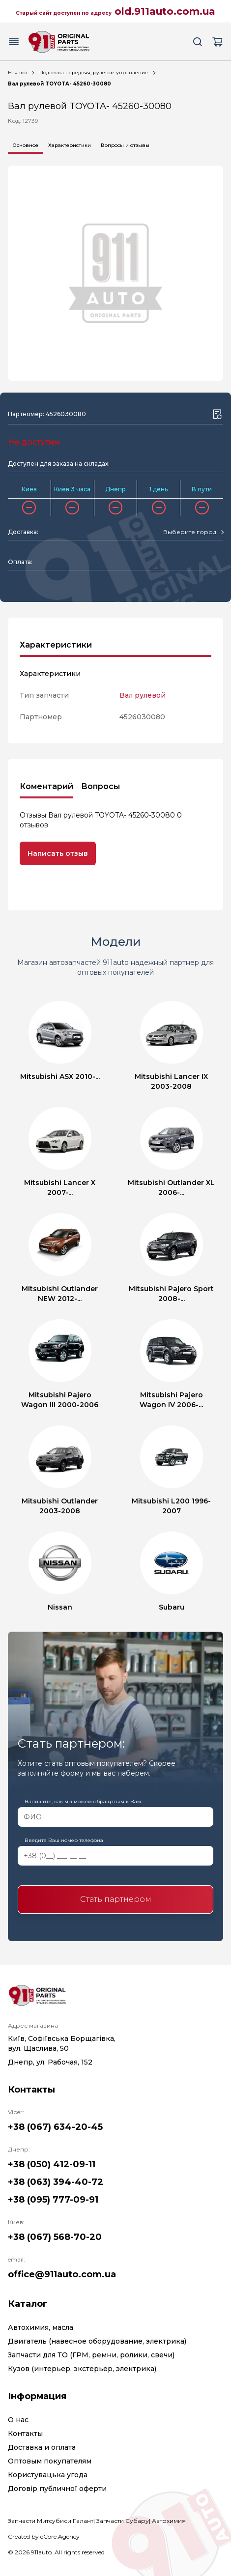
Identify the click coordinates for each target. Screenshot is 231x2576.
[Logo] (59, 42)
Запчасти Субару (122, 2520)
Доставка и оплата (42, 2447)
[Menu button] (14, 42)
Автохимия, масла (40, 2327)
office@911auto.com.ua (62, 2274)
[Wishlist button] (217, 414)
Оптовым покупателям (49, 2461)
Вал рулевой (142, 695)
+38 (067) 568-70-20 (55, 2237)
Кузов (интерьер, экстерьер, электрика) (82, 2368)
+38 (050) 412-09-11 (51, 2164)
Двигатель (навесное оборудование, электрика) (97, 2341)
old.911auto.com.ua (165, 11)
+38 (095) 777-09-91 (53, 2199)
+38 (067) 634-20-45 (55, 2127)
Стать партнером (115, 1899)
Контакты (25, 2433)
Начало (17, 72)
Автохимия (169, 2520)
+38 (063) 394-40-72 (55, 2182)
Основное (25, 145)
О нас (18, 2419)
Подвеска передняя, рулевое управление (93, 72)
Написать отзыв (58, 853)
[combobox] (193, 532)
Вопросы (100, 786)
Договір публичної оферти (57, 2488)
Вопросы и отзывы (125, 145)
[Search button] (197, 42)
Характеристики (69, 145)
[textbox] (189, 532)
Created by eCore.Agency (44, 2536)
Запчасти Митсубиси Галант (50, 2520)
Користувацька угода (47, 2474)
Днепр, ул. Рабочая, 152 (50, 2062)
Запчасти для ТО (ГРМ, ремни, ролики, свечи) (91, 2354)
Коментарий (46, 786)
